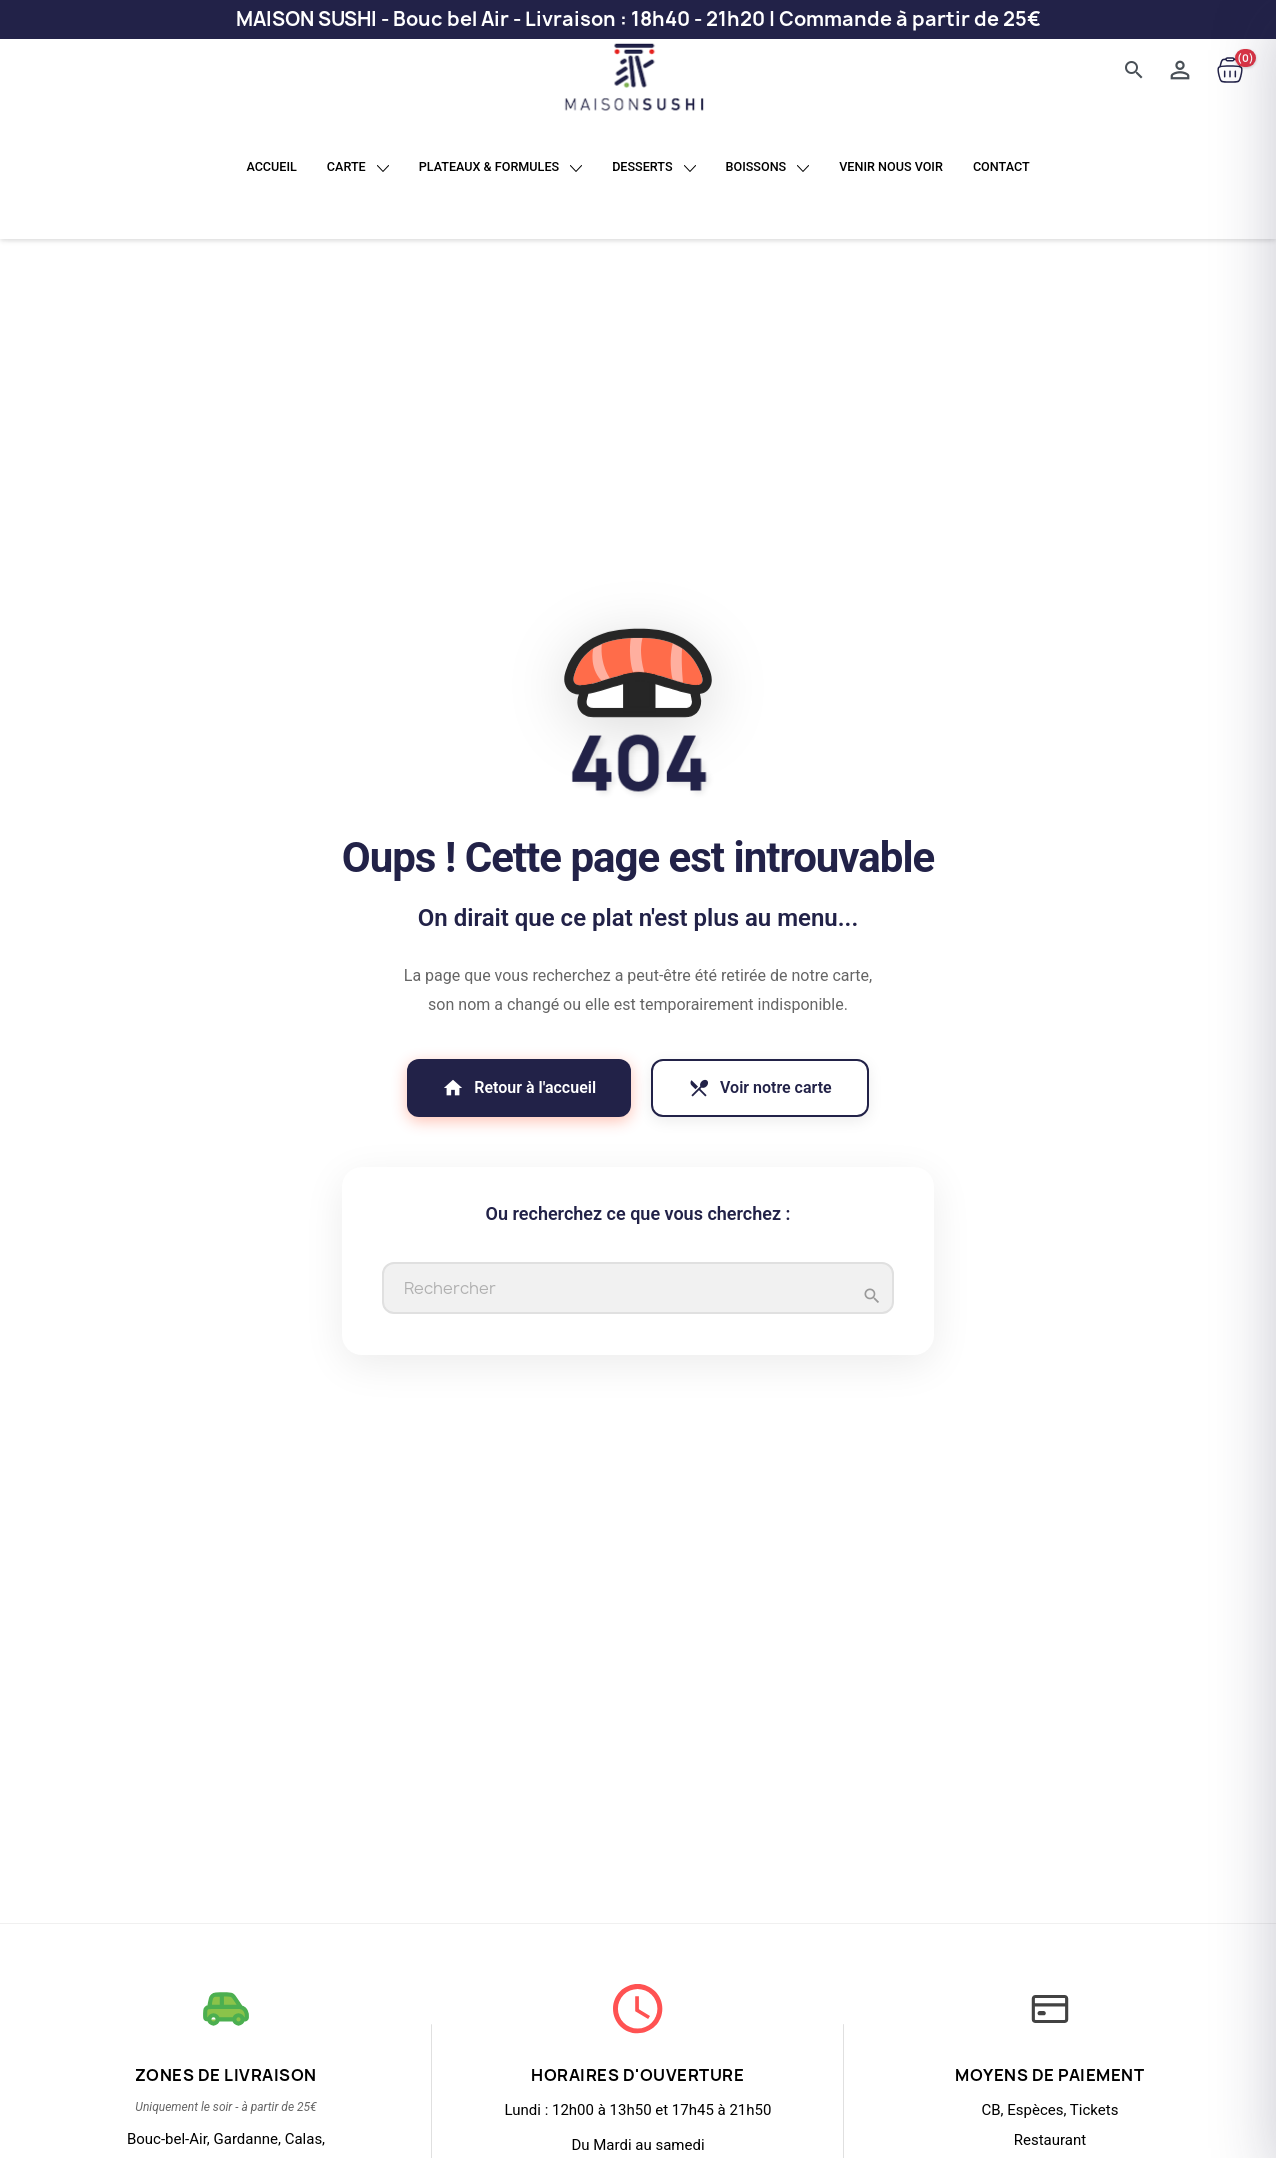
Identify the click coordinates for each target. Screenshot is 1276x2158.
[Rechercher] (637, 1288)
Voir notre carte (760, 1088)
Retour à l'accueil (519, 1088)
